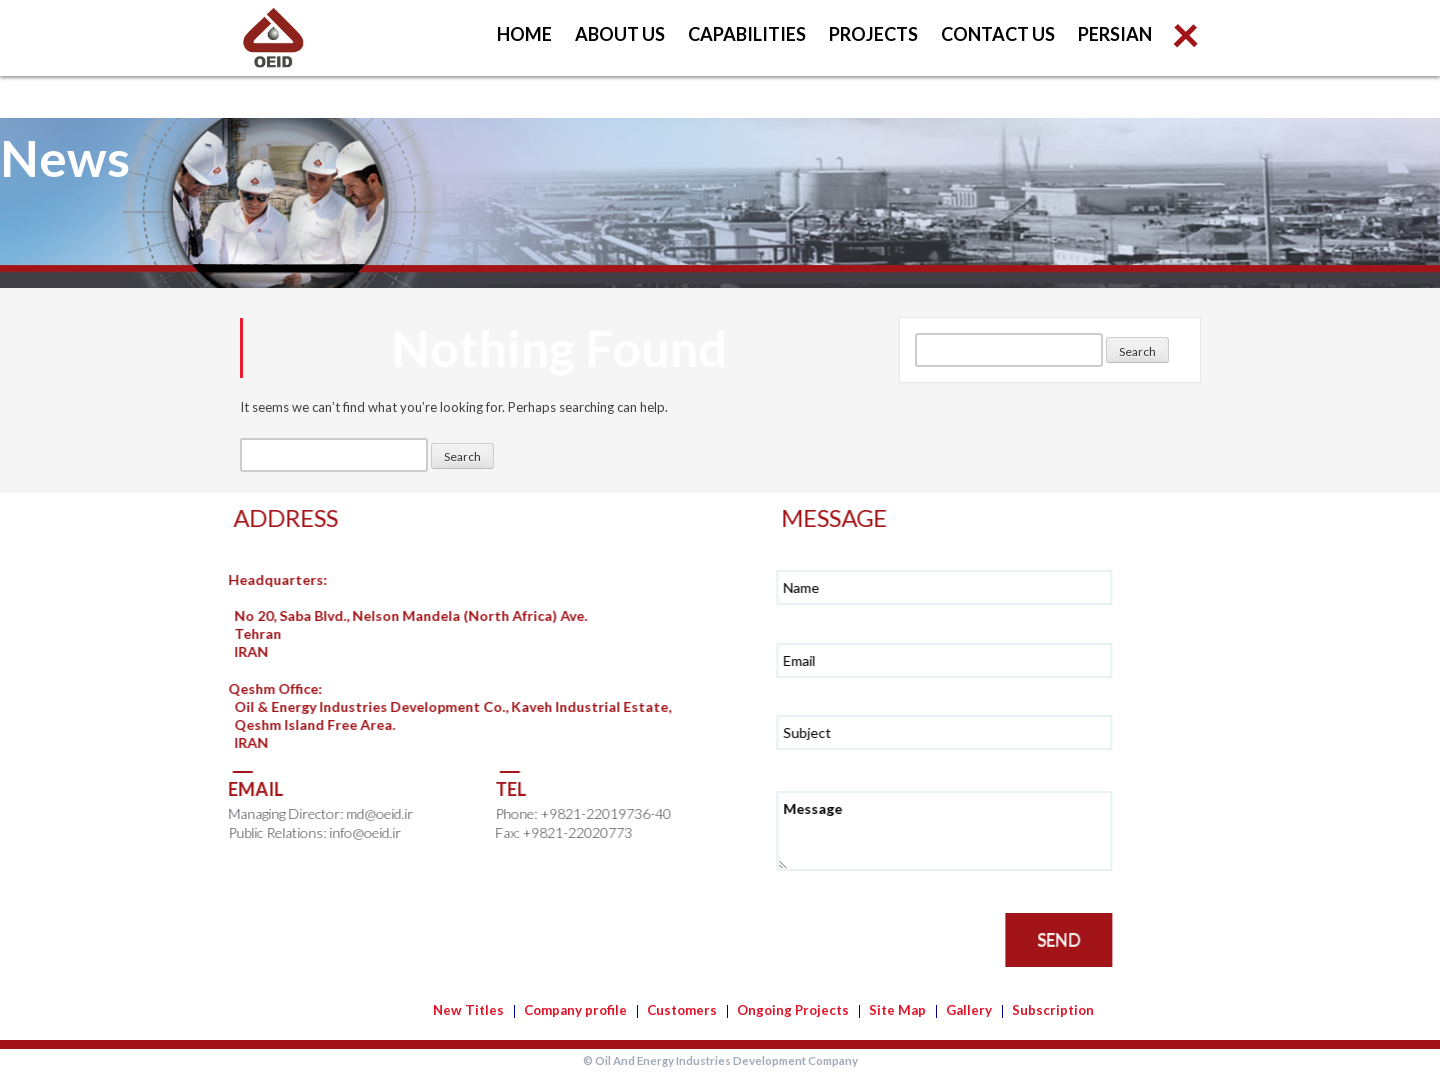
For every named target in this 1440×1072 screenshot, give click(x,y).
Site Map (897, 1010)
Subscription (1053, 1010)
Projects (873, 34)
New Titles (468, 1010)
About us (620, 34)
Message (956, 831)
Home (524, 34)
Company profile (575, 1010)
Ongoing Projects (793, 1010)
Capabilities (747, 34)
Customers (682, 1010)
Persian (1115, 34)
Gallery (969, 1010)
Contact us (998, 34)
